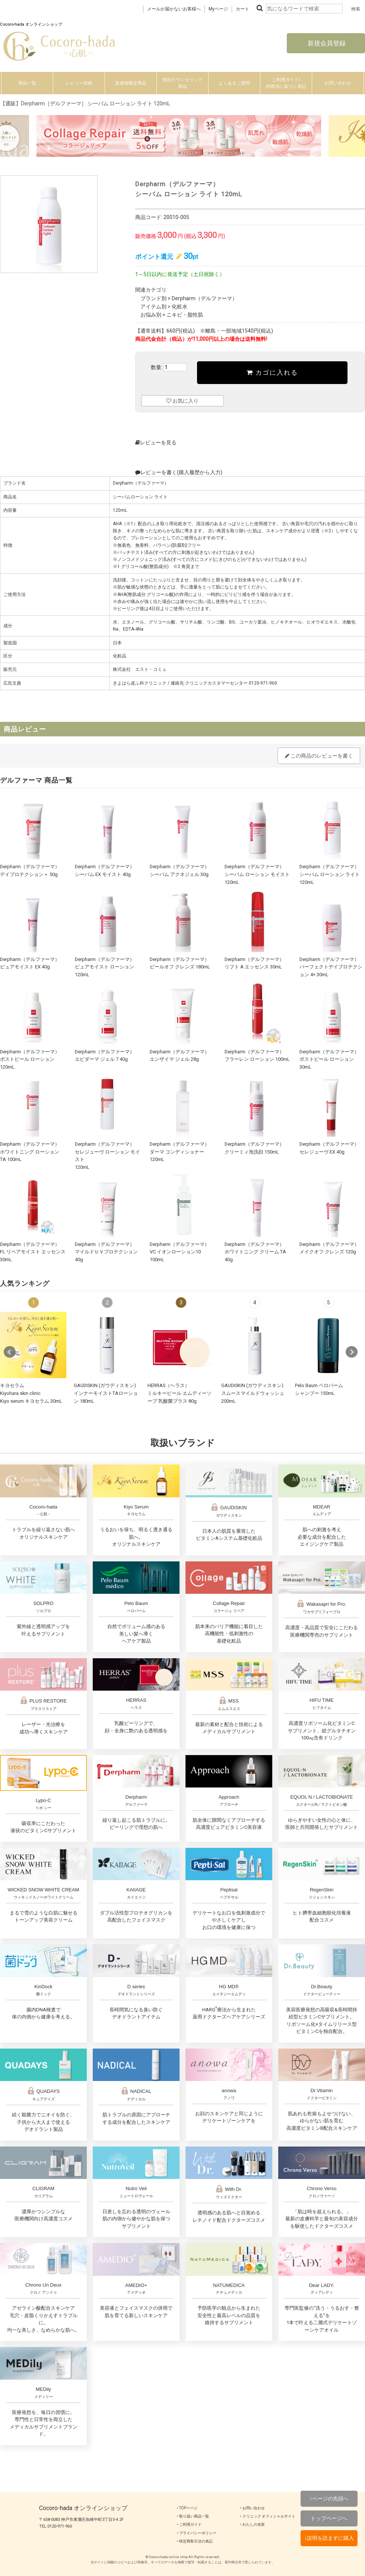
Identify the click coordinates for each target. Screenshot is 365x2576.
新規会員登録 (326, 43)
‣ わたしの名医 (252, 2524)
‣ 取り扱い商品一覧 (193, 2516)
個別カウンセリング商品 (182, 83)
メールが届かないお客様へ (174, 9)
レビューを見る (156, 442)
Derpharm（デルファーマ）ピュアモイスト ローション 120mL (104, 967)
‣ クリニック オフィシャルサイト (267, 2516)
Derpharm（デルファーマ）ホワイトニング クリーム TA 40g (255, 1251)
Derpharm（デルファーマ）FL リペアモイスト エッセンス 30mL (33, 1251)
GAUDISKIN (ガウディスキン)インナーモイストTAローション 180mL (106, 1393)
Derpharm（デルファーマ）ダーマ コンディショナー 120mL (179, 1151)
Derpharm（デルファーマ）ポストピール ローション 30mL (329, 1059)
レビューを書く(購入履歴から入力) (178, 472)
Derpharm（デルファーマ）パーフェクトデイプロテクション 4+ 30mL (330, 967)
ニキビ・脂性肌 (184, 315)
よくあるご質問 (234, 83)
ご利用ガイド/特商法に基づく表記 (286, 83)
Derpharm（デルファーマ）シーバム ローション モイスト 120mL (257, 874)
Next (352, 1352)
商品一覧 (27, 83)
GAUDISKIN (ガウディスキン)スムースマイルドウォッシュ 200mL (252, 1393)
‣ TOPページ (187, 2508)
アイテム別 (153, 307)
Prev (10, 1352)
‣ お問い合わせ (252, 2508)
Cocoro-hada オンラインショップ (83, 2508)
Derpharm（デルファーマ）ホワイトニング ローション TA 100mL (30, 1151)
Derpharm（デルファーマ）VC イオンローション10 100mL (179, 1251)
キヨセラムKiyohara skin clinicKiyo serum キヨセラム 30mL (31, 1393)
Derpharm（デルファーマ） (204, 298)
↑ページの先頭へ (329, 2499)
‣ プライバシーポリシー (196, 2533)
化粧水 (179, 307)
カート (242, 9)
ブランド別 (153, 298)
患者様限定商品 (130, 83)
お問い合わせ (337, 83)
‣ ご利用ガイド (189, 2524)
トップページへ (329, 2518)
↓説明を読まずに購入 (329, 2538)
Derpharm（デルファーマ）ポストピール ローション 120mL (30, 1059)
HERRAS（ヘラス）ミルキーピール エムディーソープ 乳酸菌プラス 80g (179, 1393)
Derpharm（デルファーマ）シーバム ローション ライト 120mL (329, 874)
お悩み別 (150, 315)
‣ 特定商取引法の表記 (195, 2541)
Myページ (218, 9)
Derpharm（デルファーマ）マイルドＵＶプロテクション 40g (106, 1251)
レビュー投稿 (79, 83)
